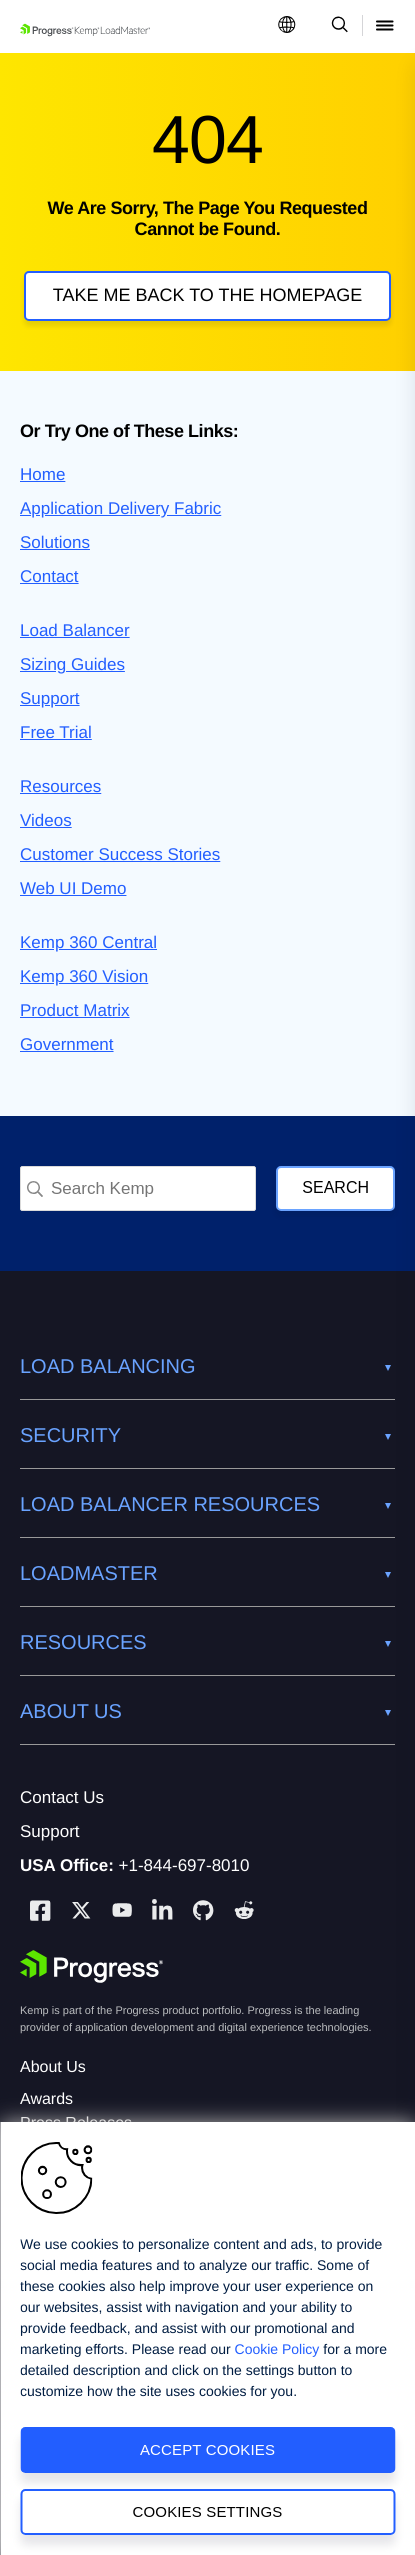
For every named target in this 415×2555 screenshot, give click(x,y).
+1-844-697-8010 (184, 1865)
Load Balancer (75, 630)
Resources (60, 786)
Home (42, 474)
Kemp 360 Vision (84, 976)
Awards (46, 2099)
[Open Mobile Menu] (385, 26)
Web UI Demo (73, 888)
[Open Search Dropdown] (336, 26)
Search (335, 1187)
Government (67, 1044)
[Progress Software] (92, 1967)
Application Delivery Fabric (120, 508)
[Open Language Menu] (287, 26)
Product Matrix (75, 1010)
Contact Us (62, 1797)
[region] (207, 2338)
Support (50, 698)
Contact (49, 576)
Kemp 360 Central (88, 942)
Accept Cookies (207, 2449)
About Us (53, 2067)
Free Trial (56, 732)
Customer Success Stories (120, 854)
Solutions (55, 542)
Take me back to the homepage (207, 295)
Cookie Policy (277, 2349)
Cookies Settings (208, 2511)
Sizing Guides (72, 664)
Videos (46, 820)
